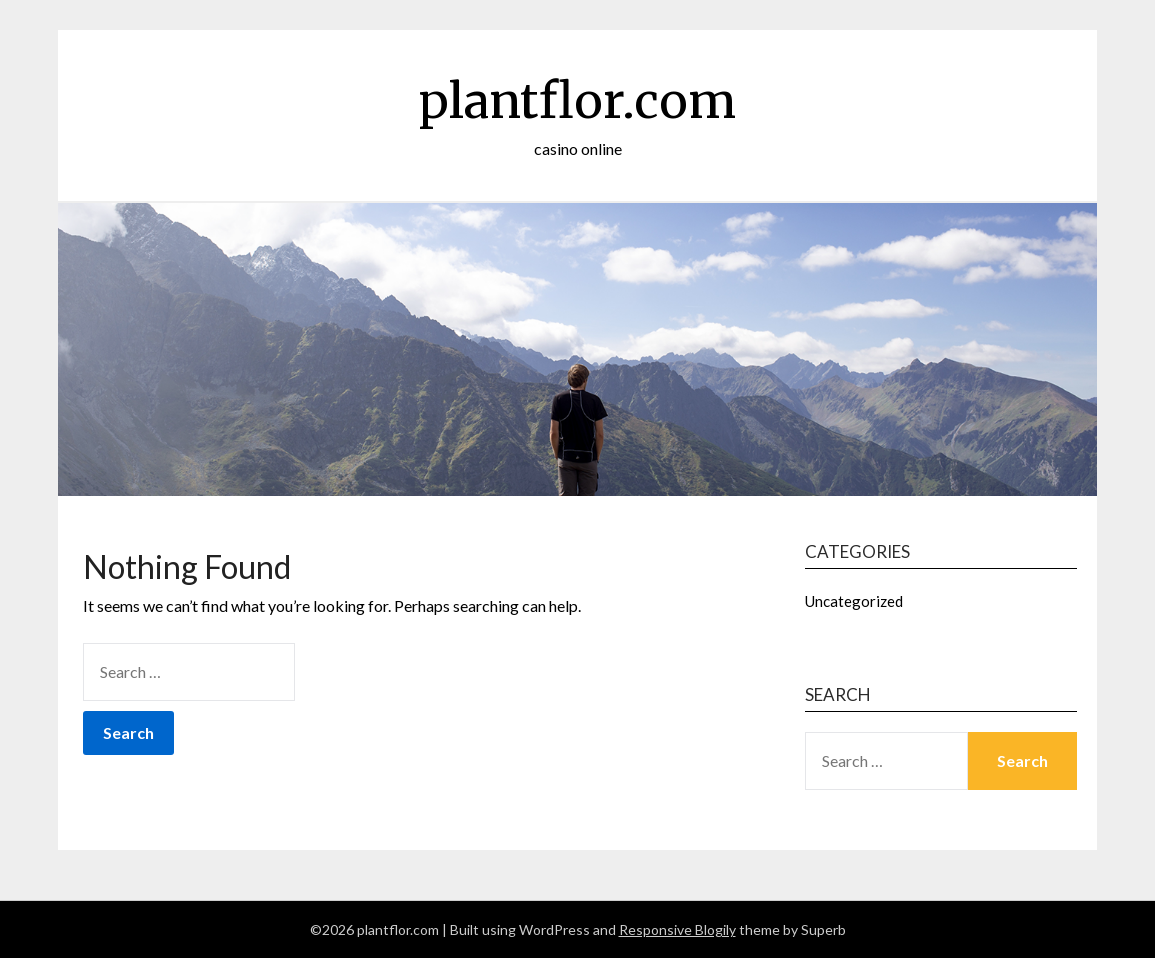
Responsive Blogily (677, 929)
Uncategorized (854, 601)
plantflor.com (577, 101)
